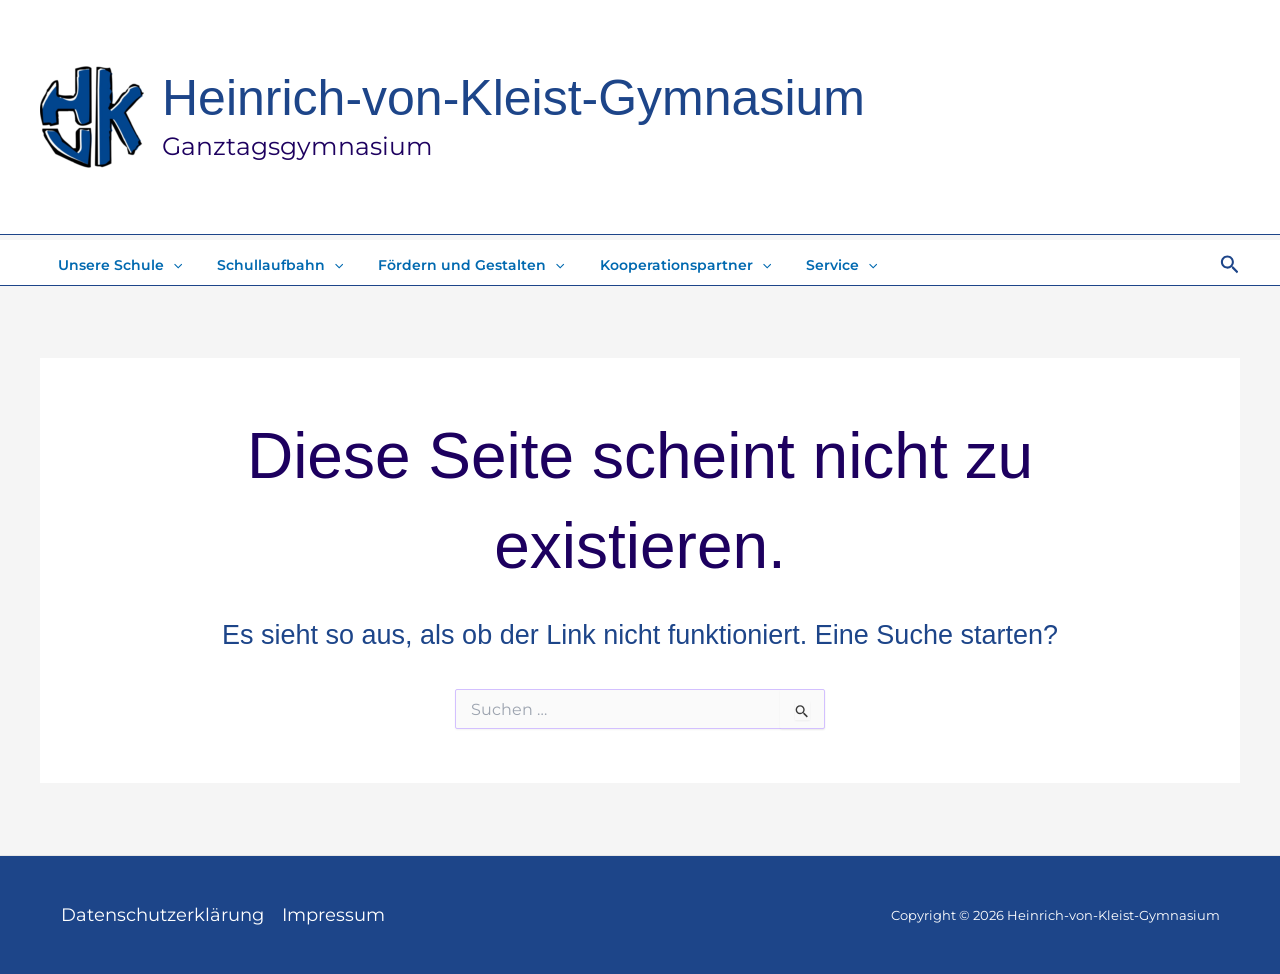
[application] (169, 265)
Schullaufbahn (269, 265)
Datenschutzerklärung (162, 915)
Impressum (333, 915)
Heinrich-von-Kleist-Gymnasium (513, 98)
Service (810, 265)
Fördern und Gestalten (454, 265)
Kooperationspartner (660, 265)
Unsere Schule (116, 265)
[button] (1230, 265)
